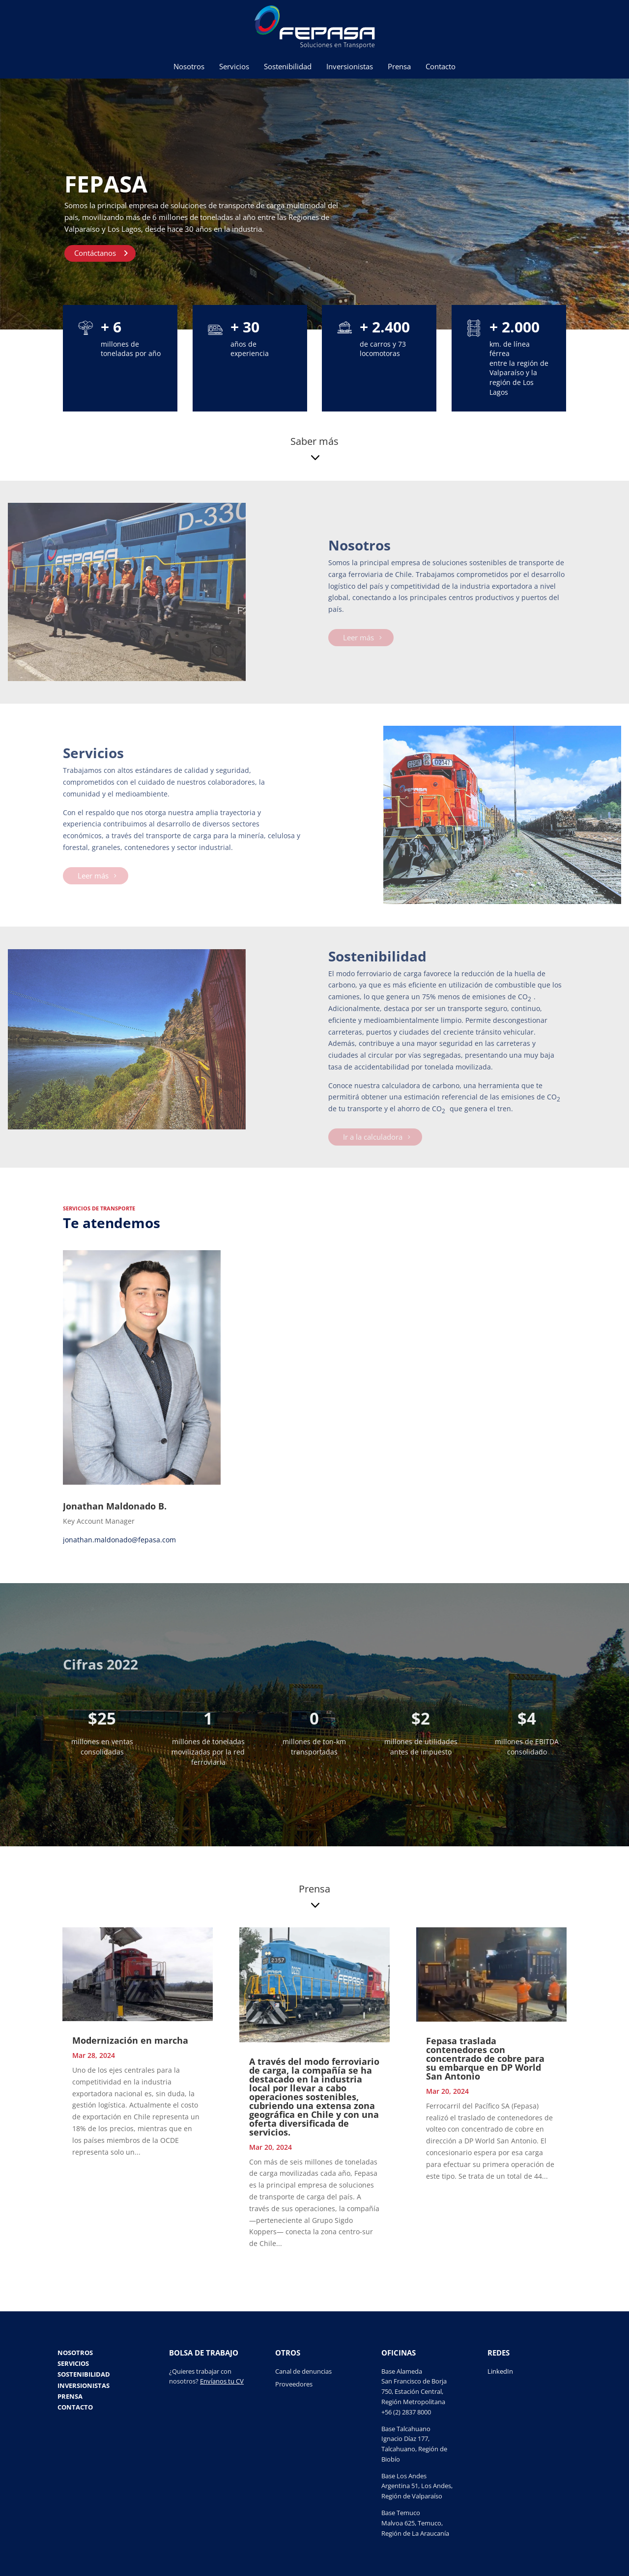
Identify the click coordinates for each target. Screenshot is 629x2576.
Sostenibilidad (288, 67)
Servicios (234, 67)
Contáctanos (95, 255)
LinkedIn (500, 2371)
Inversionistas (349, 67)
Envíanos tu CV (222, 2381)
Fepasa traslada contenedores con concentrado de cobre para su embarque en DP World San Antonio (485, 2058)
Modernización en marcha (130, 2040)
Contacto (441, 67)
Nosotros (188, 67)
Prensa (399, 67)
